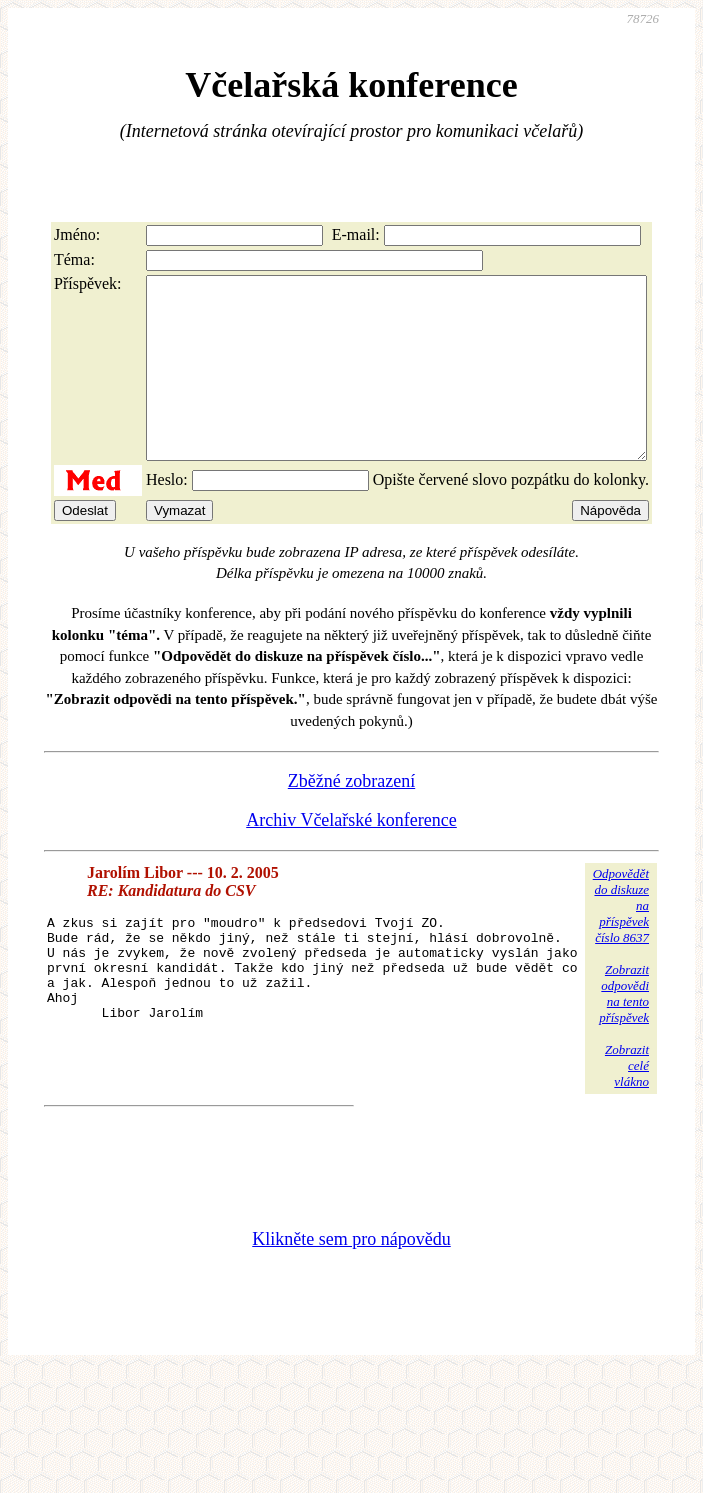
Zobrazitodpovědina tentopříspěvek (624, 1029)
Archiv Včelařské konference (351, 856)
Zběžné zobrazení (351, 817)
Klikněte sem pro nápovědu (351, 1275)
